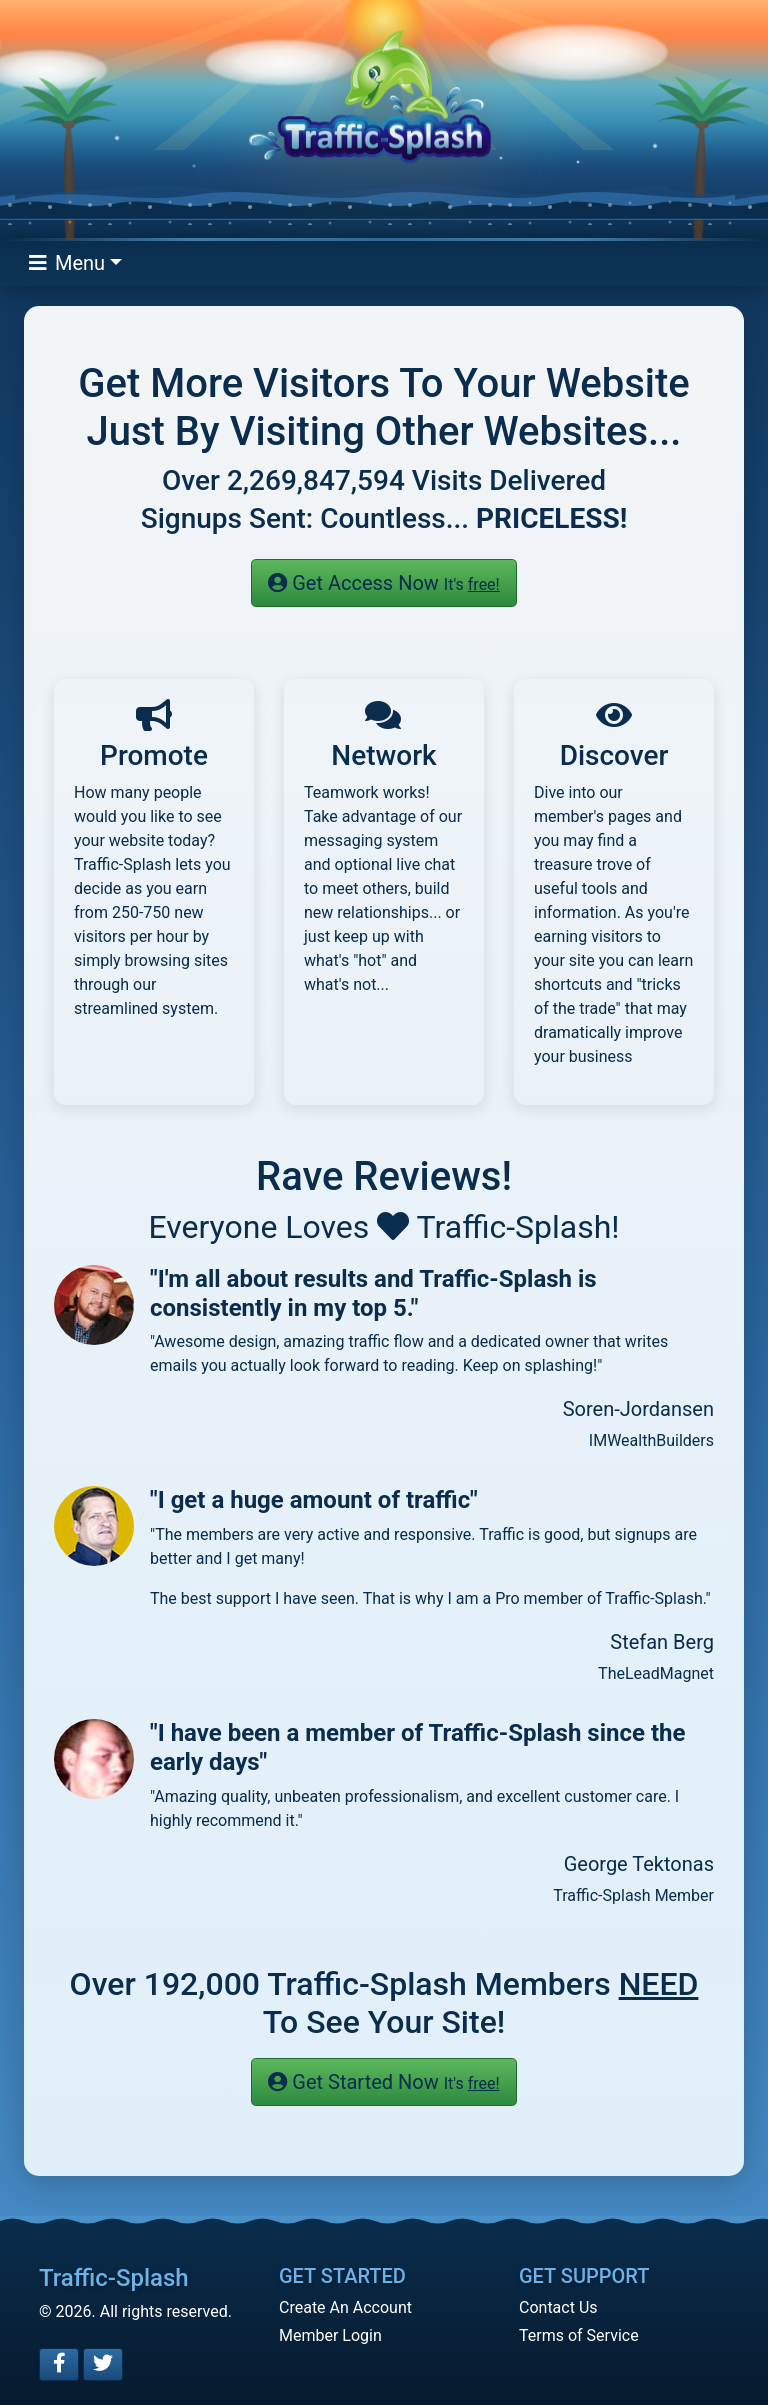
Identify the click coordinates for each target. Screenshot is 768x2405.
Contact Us (558, 2307)
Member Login (330, 2335)
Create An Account (345, 2307)
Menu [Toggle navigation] (67, 263)
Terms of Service (579, 2335)
